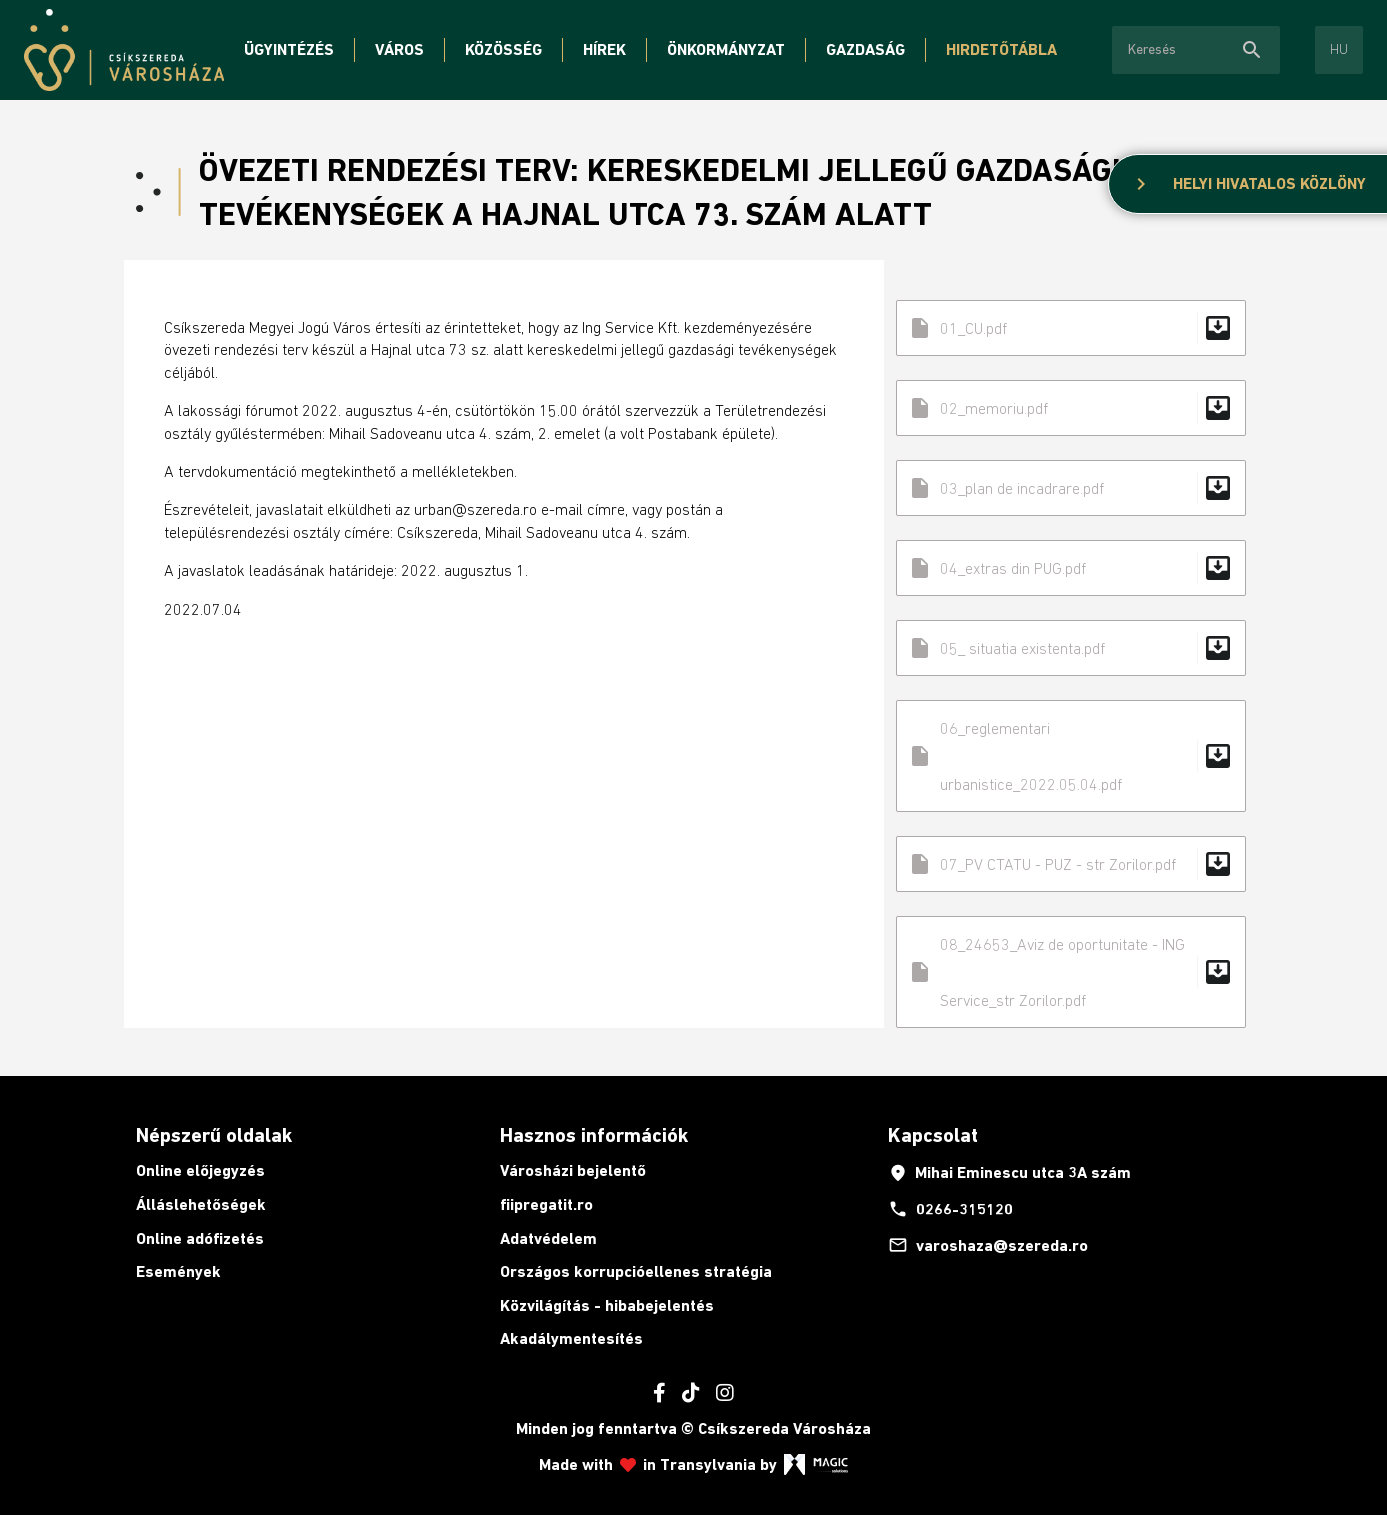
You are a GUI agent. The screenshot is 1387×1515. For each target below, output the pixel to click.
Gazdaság (865, 49)
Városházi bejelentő (573, 1170)
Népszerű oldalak (214, 1135)
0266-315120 (950, 1209)
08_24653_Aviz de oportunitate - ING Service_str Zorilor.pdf (1071, 972)
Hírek (604, 49)
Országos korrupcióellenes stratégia (636, 1271)
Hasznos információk (594, 1135)
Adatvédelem (548, 1238)
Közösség (503, 49)
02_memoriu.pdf (1071, 408)
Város (399, 49)
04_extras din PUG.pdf (1071, 568)
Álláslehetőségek (201, 1204)
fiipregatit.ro (546, 1204)
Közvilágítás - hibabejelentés (607, 1305)
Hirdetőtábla (1001, 49)
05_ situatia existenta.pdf (1071, 648)
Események (178, 1271)
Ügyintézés (289, 49)
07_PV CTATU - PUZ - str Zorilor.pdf (1071, 864)
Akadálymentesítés (571, 1338)
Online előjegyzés (200, 1170)
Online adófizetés (200, 1238)
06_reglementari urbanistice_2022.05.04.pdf (1071, 756)
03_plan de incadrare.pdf (1071, 488)
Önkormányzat (726, 49)
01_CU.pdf (1071, 328)
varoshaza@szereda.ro (988, 1245)
